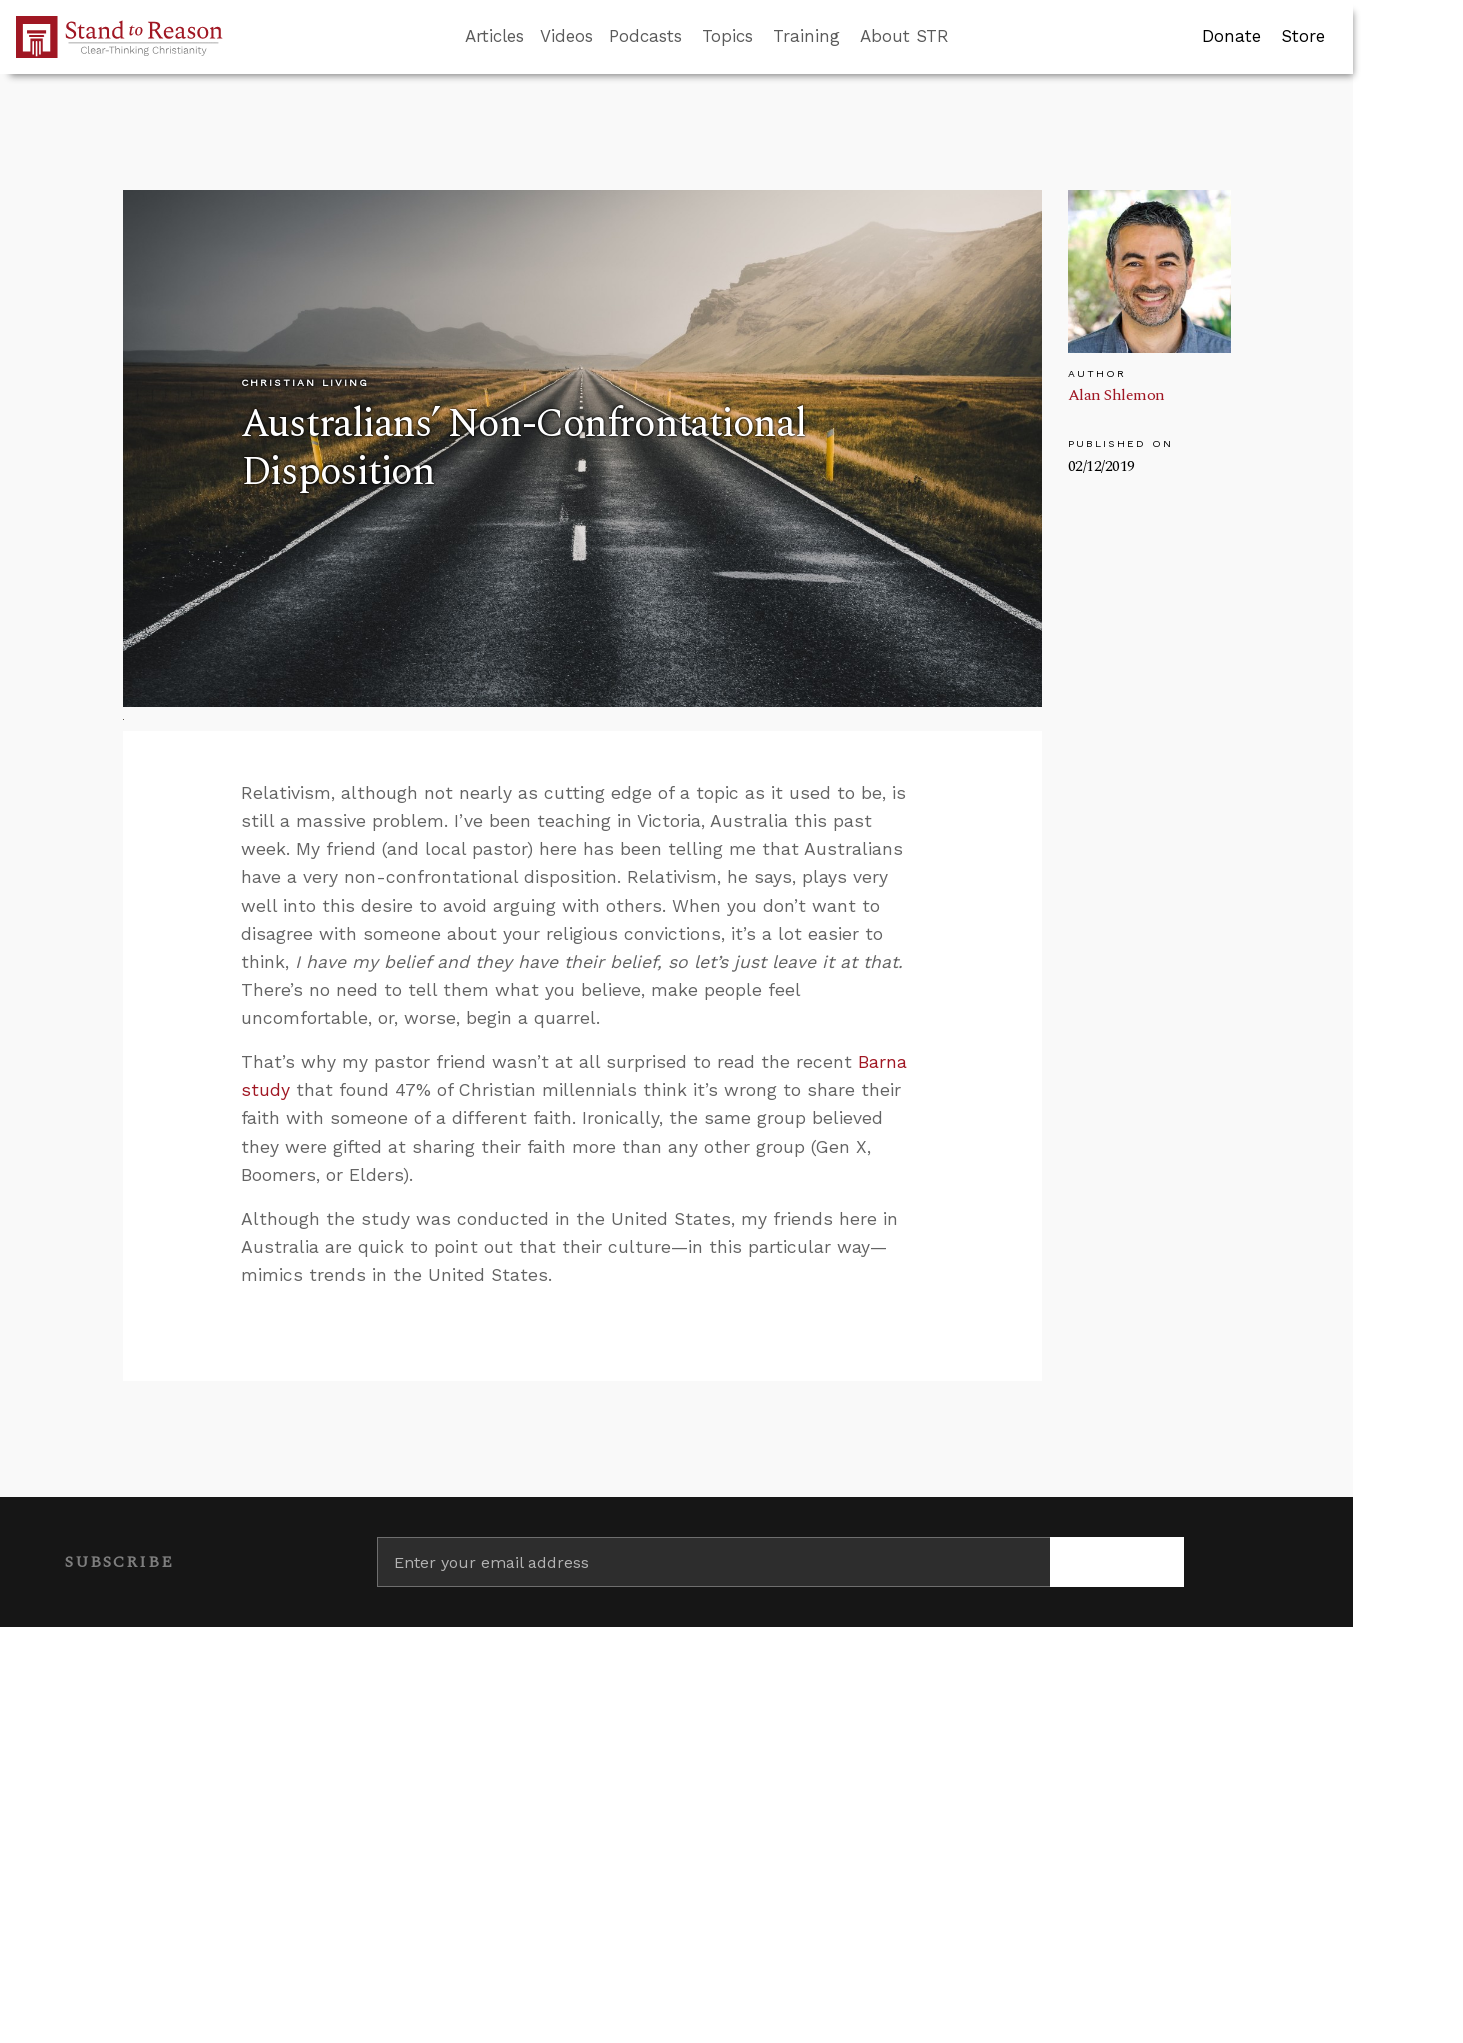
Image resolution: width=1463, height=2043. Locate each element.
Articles (494, 36)
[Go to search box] (967, 37)
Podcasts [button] (645, 36)
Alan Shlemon (1116, 395)
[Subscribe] (1117, 1562)
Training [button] (806, 36)
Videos (566, 36)
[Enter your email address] (713, 1562)
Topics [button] (727, 36)
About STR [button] (904, 36)
